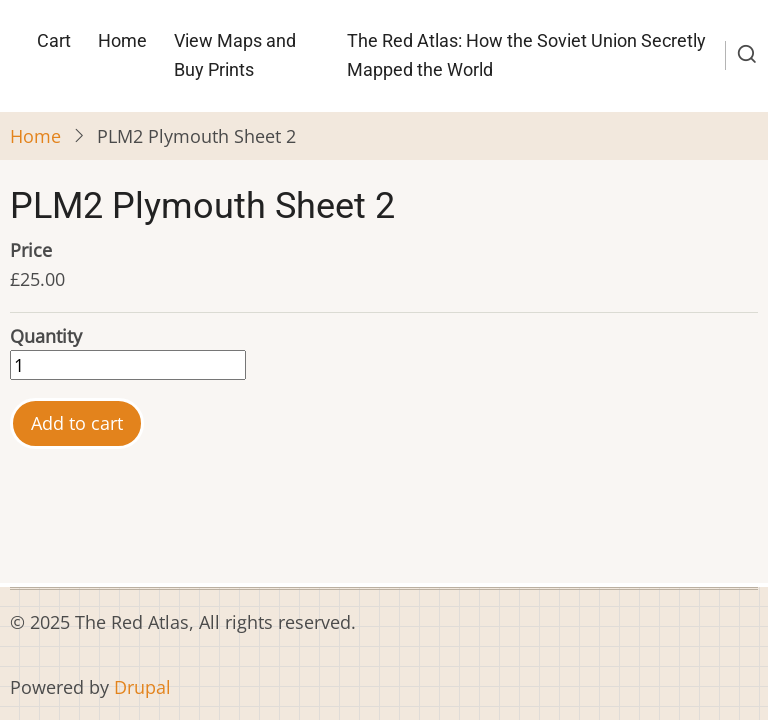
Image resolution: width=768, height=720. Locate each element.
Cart (54, 40)
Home (122, 40)
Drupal (142, 687)
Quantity (46, 336)
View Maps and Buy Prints (235, 55)
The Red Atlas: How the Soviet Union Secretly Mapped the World (526, 55)
